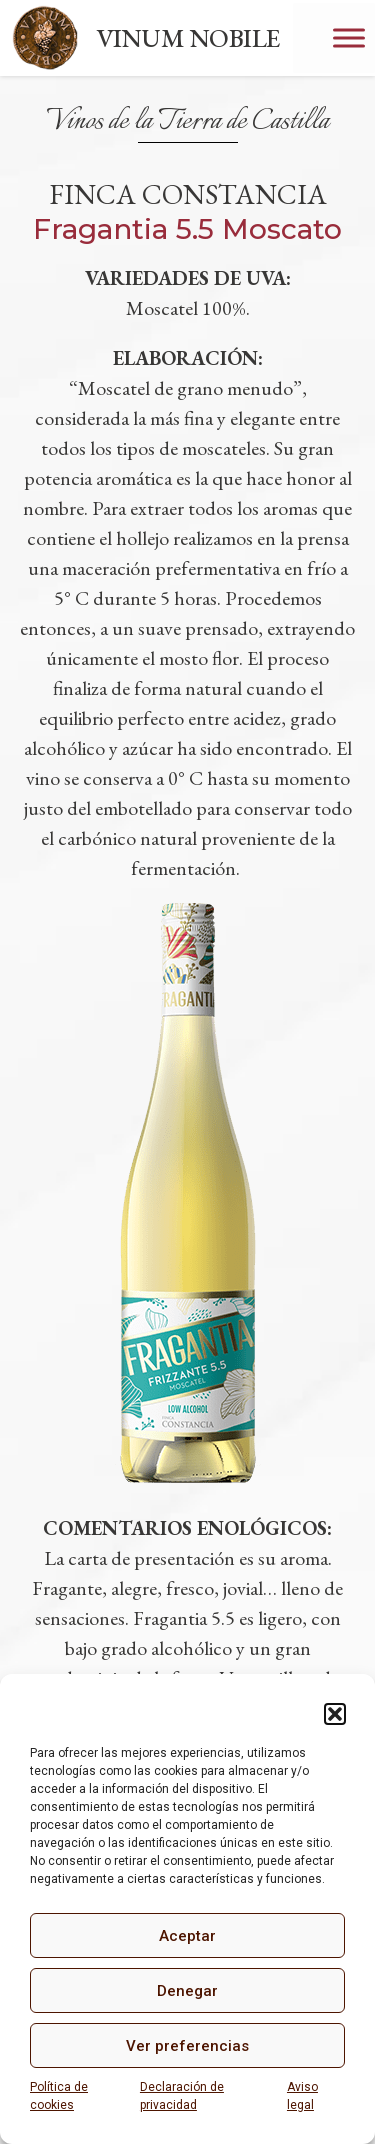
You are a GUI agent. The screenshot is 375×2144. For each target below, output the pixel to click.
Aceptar (187, 1936)
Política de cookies (59, 2096)
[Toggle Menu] (349, 37)
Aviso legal (302, 2096)
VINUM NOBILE (188, 38)
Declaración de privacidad (182, 2096)
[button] (335, 1714)
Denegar (187, 1991)
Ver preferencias (187, 2046)
